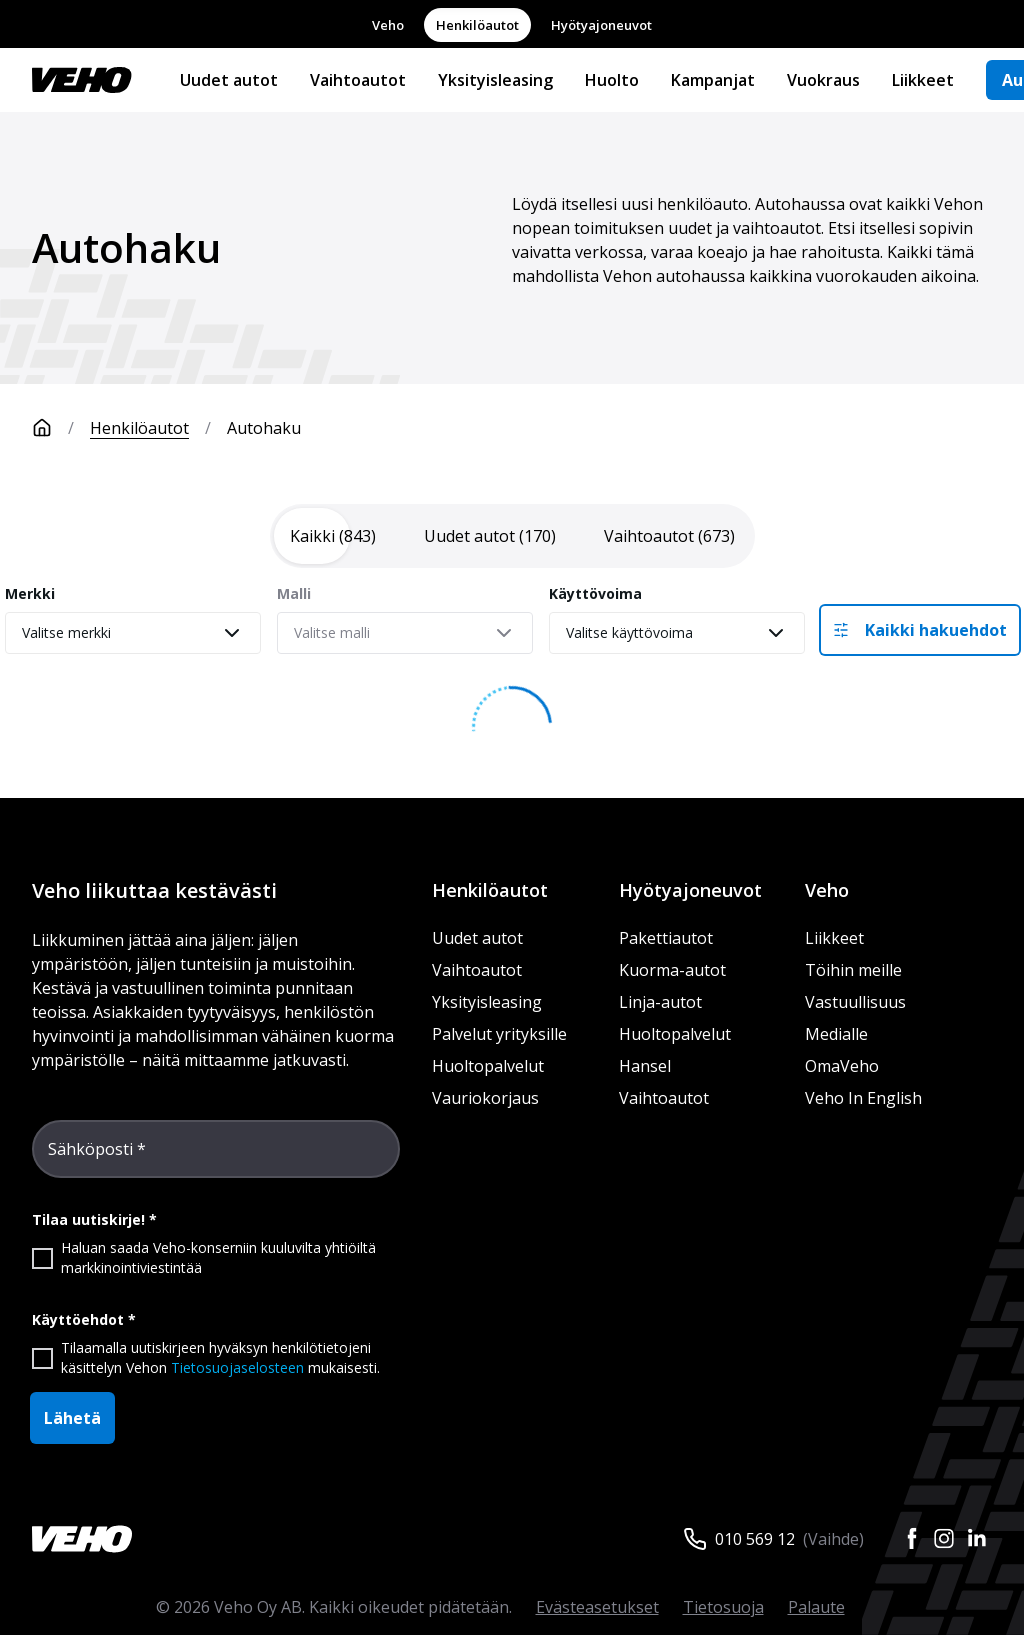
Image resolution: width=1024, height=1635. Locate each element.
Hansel (645, 1066)
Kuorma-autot (672, 970)
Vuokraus (823, 80)
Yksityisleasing (495, 80)
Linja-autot (660, 1002)
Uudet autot (229, 80)
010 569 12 (755, 1539)
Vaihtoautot (358, 80)
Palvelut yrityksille (499, 1034)
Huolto (612, 80)
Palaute (816, 1607)
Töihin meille (853, 970)
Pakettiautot (666, 938)
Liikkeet (923, 80)
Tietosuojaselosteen (237, 1367)
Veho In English (863, 1098)
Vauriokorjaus (485, 1098)
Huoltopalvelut (488, 1066)
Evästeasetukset (597, 1607)
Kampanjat (713, 80)
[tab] (333, 536)
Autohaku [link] (264, 428)
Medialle (836, 1034)
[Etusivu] (61, 428)
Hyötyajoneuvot (601, 25)
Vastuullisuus (855, 1002)
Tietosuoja (723, 1607)
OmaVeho (842, 1066)
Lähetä (72, 1418)
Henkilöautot (477, 25)
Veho (388, 25)
